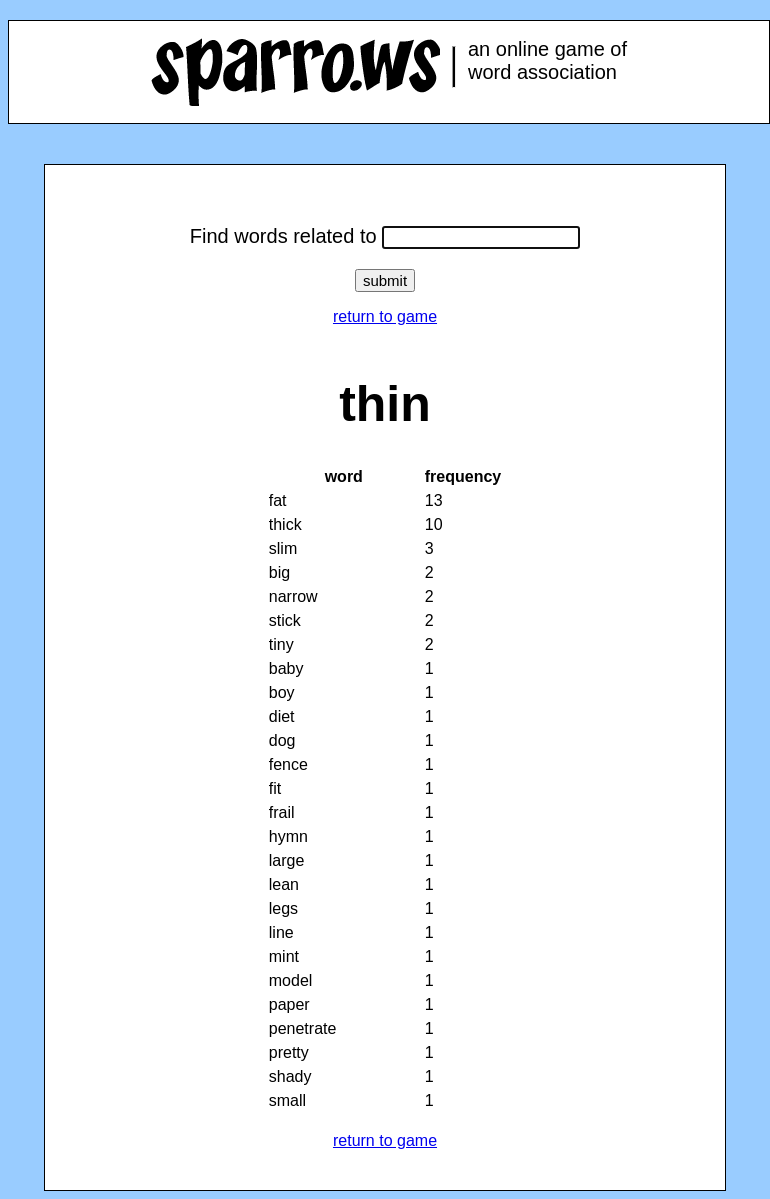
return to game (385, 316)
